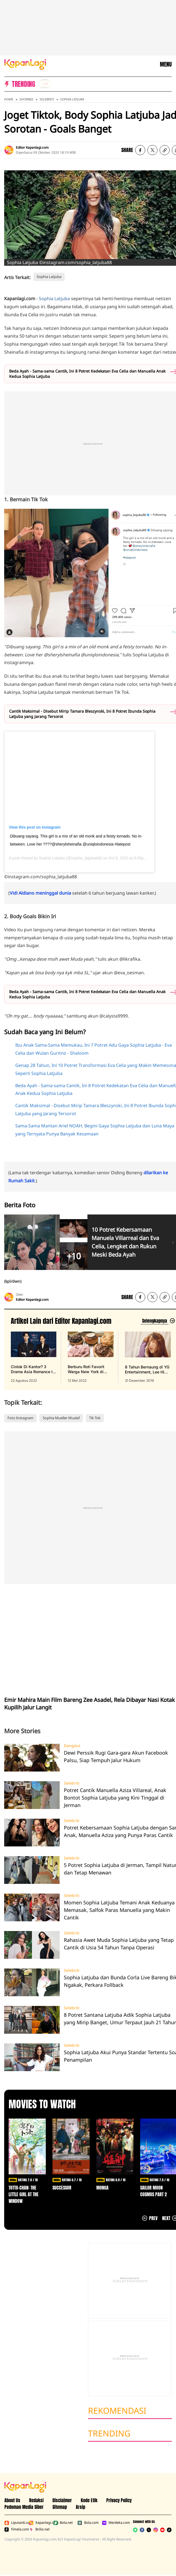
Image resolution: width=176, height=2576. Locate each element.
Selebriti (47, 99)
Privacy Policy (119, 2500)
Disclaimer (62, 2500)
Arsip (80, 2507)
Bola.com (88, 2523)
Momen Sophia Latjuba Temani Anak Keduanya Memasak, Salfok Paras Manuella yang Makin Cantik (119, 1910)
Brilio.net (39, 2529)
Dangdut (72, 1746)
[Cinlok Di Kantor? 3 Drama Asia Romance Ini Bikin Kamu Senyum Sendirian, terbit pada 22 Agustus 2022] (33, 1357)
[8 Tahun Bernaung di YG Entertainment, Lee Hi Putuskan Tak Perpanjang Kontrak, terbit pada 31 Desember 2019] (148, 1357)
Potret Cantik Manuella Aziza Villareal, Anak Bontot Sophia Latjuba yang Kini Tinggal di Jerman (115, 1797)
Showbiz (26, 99)
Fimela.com (15, 2529)
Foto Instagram (20, 1417)
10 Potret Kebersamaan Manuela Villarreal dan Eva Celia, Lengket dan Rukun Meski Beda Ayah (125, 1242)
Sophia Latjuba (72, 99)
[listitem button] (165, 150)
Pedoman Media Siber (24, 2507)
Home (8, 99)
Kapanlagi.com (40, 2523)
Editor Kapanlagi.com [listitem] (32, 147)
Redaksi (36, 2500)
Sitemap (59, 2507)
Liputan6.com (15, 2523)
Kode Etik (89, 2500)
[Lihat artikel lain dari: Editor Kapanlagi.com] (158, 1320)
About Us (12, 2500)
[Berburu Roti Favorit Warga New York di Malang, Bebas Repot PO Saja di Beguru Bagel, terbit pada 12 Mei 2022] (90, 1357)
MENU (166, 64)
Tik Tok (94, 1417)
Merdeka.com (113, 2523)
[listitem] (45, 84)
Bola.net (63, 2523)
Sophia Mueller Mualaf (61, 1417)
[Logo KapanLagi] (25, 64)
